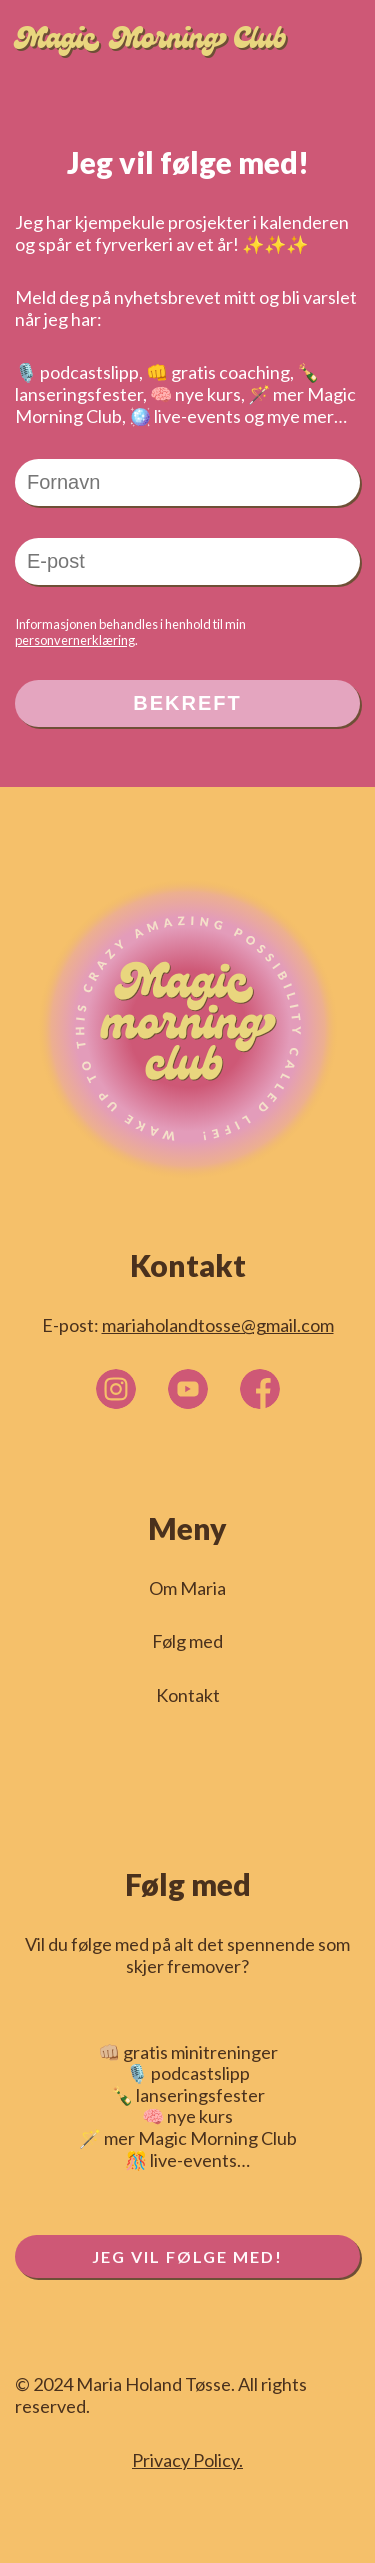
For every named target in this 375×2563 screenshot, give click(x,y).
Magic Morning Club (150, 42)
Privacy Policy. (187, 2460)
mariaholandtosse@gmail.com (218, 1325)
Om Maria (187, 1588)
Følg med (187, 1641)
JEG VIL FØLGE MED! (187, 2256)
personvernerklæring (75, 640)
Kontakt (188, 1695)
